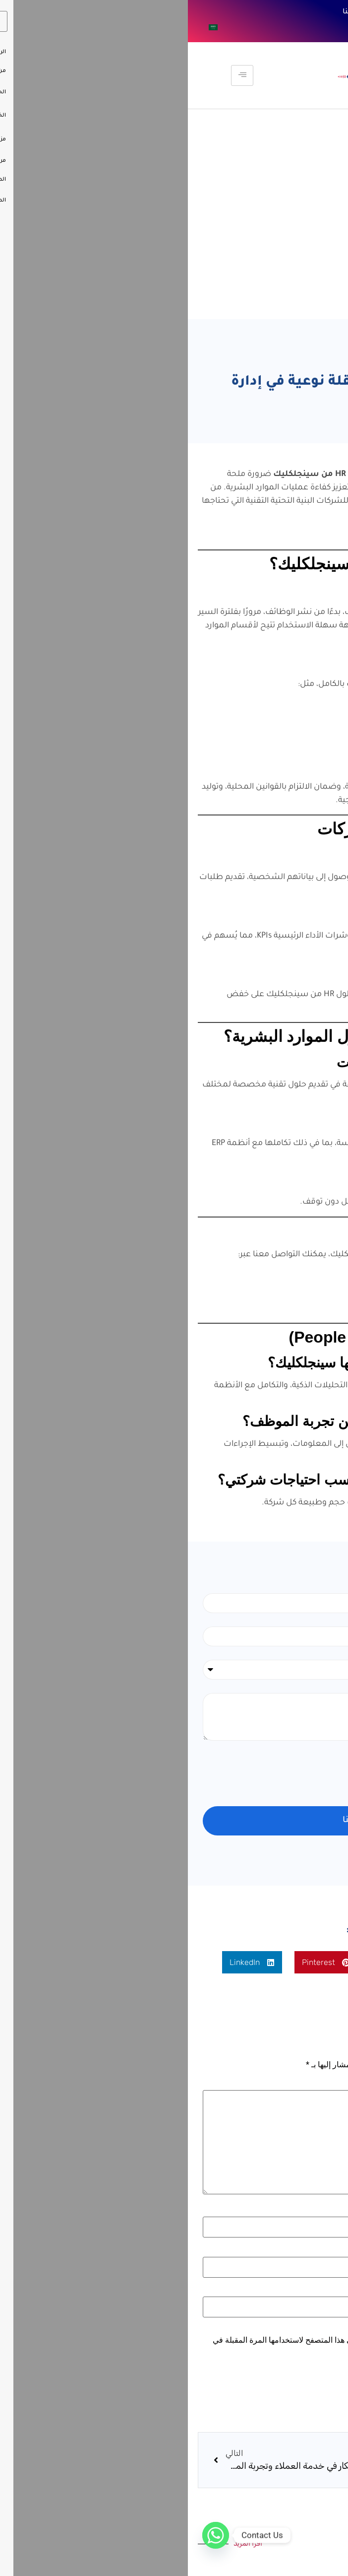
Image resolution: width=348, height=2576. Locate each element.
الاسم (321, 2211)
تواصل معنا (174, 12)
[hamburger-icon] (54, 75)
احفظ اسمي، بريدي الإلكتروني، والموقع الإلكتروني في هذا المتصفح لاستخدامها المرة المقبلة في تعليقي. (179, 2344)
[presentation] (257, 1773)
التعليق (319, 2084)
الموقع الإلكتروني (305, 2291)
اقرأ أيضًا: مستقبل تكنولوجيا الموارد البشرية (260, 535)
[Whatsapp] (27, 2535)
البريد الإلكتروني (304, 2251)
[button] (282, 1962)
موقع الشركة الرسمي (267, 1315)
